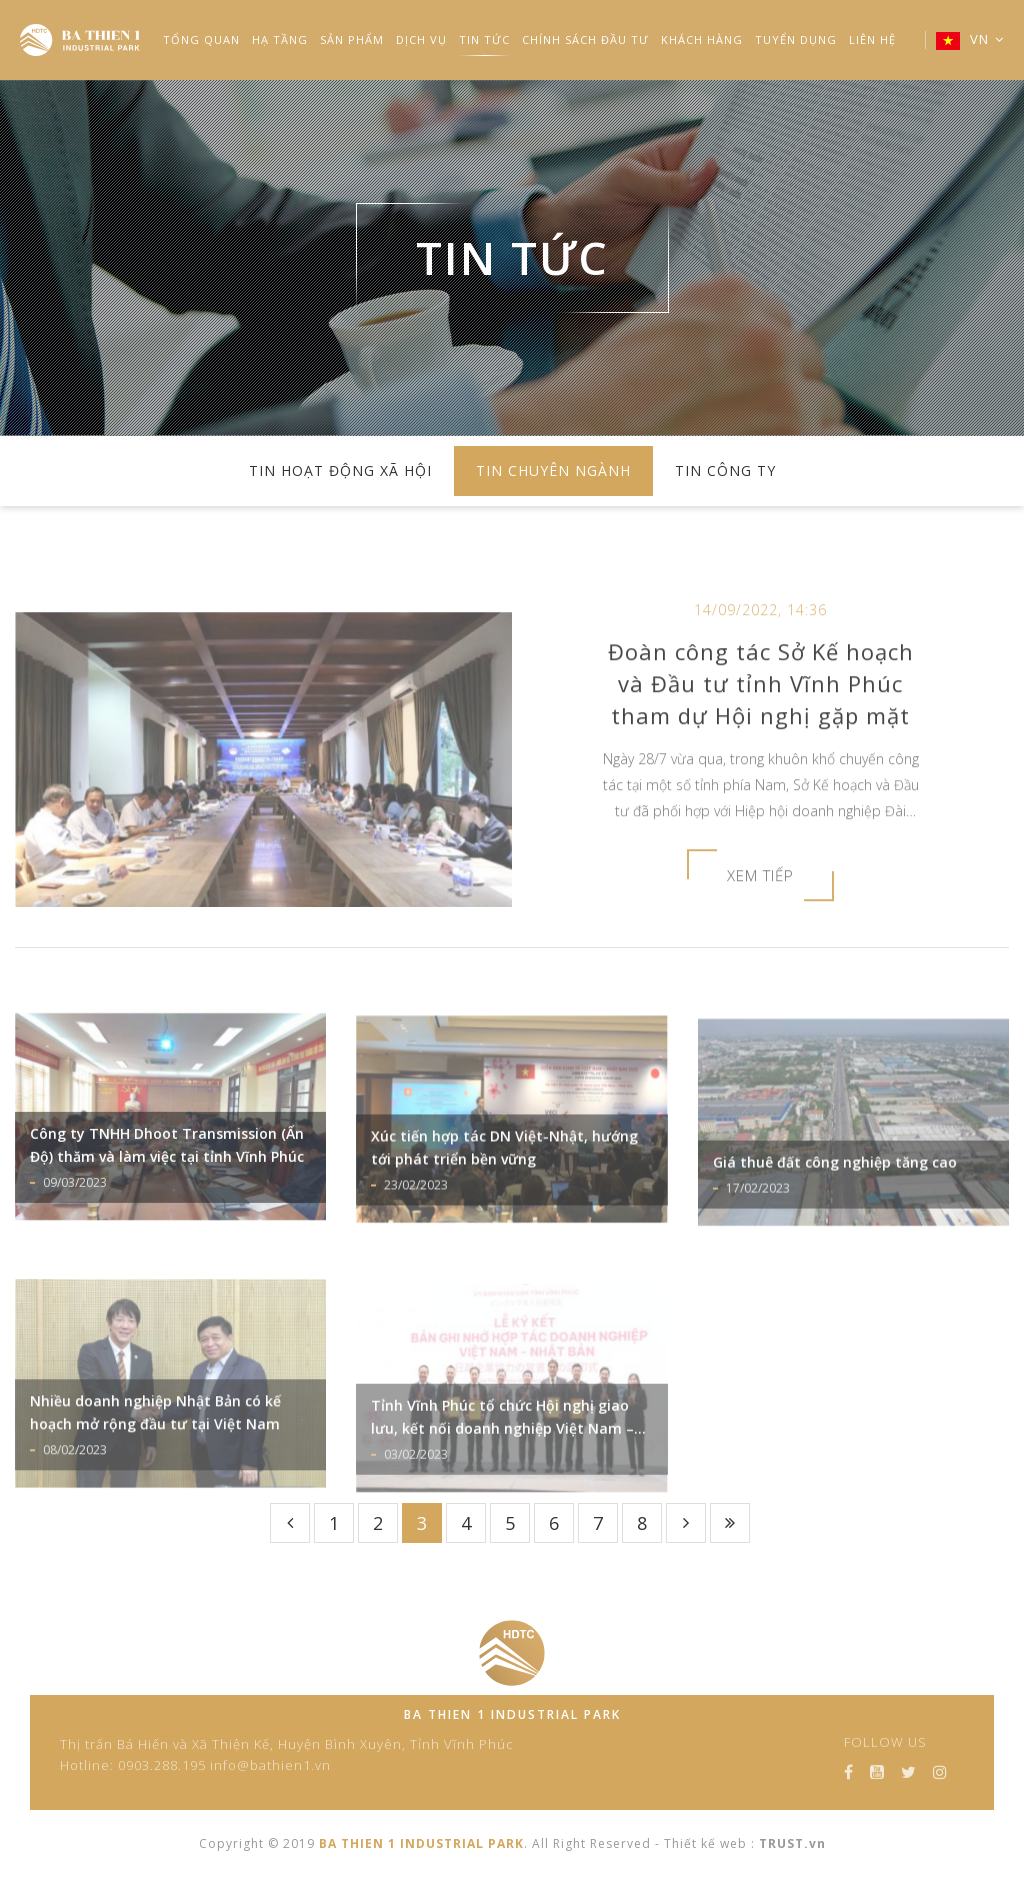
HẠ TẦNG (280, 39)
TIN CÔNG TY (725, 470)
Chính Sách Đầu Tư (585, 39)
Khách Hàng (702, 39)
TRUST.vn (792, 1843)
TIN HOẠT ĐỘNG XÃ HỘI (340, 470)
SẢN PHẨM (352, 39)
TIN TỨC (484, 39)
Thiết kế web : (709, 1843)
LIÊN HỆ (872, 39)
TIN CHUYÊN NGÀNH (553, 470)
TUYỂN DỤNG (796, 39)
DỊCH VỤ (421, 39)
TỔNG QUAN (201, 39)
